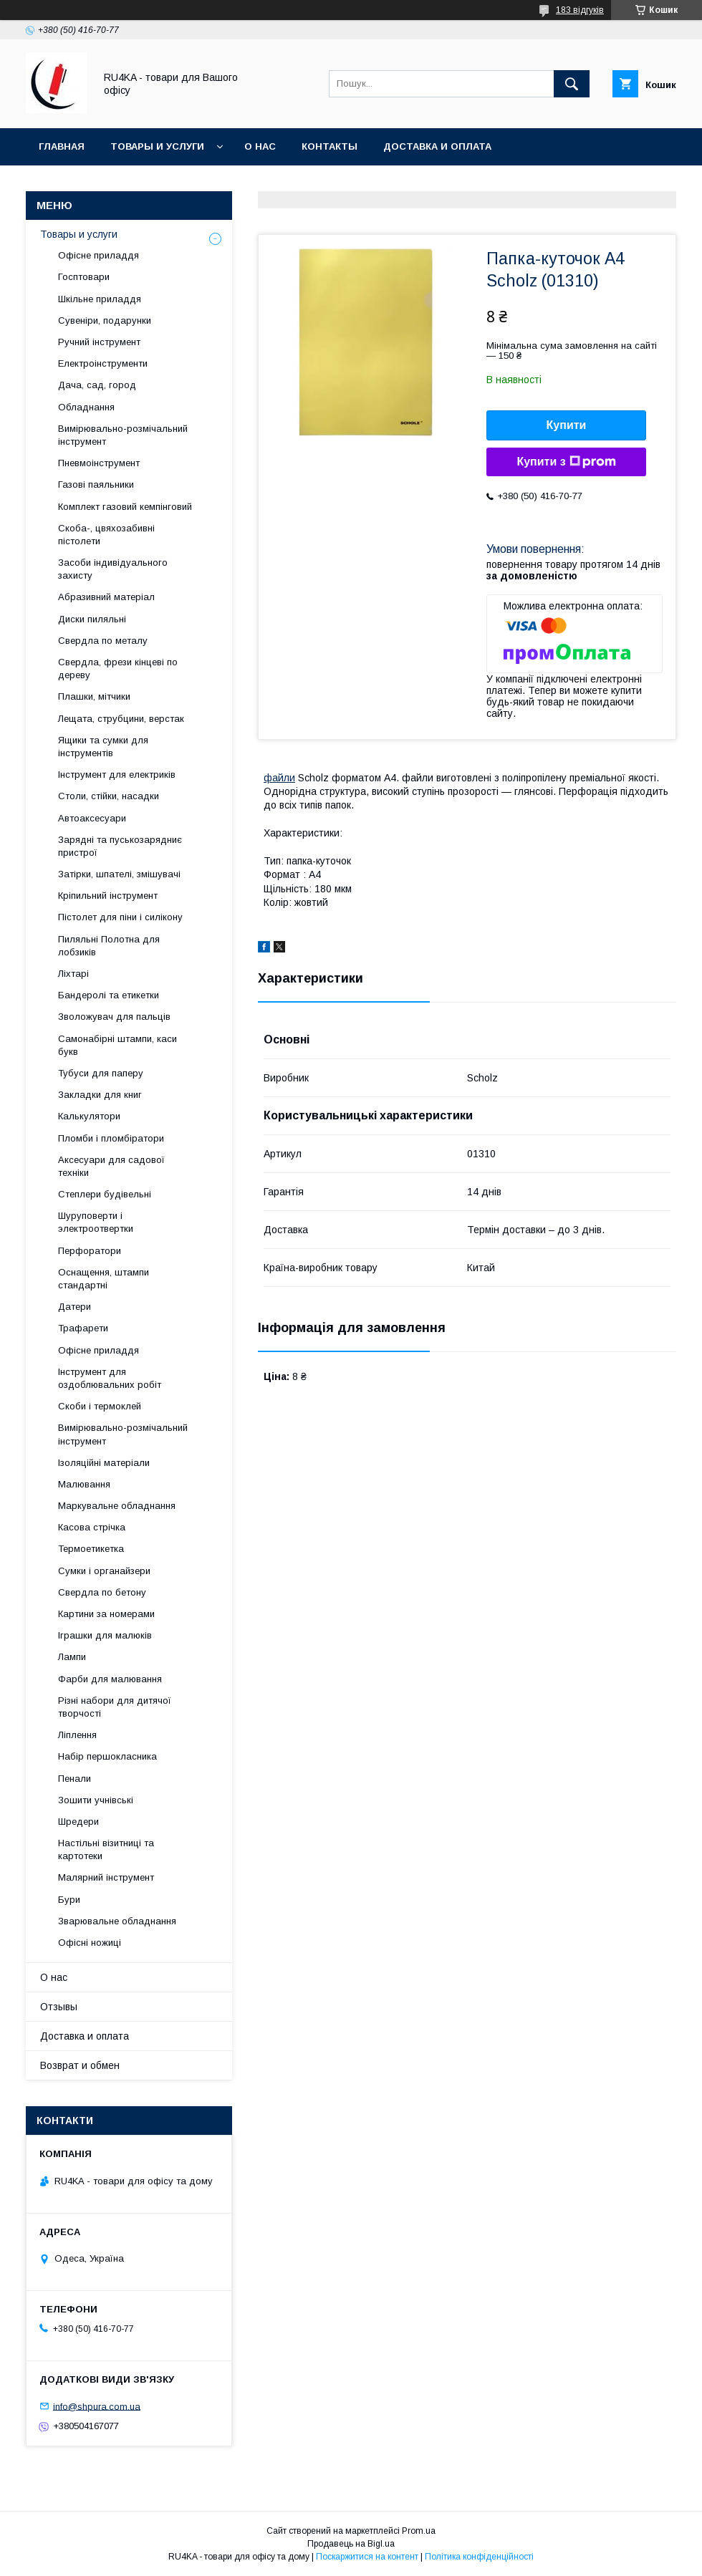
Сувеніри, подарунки (104, 320)
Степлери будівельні (104, 1194)
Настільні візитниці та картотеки (106, 1849)
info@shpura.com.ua (96, 2406)
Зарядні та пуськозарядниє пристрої (120, 846)
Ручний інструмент (99, 342)
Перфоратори (89, 1250)
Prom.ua (419, 2531)
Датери (74, 1306)
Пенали (74, 1778)
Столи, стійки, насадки (108, 796)
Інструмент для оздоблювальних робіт (109, 1378)
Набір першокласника (107, 1756)
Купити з (565, 461)
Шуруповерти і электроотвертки (95, 1222)
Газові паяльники (96, 484)
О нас (260, 146)
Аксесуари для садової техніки (111, 1166)
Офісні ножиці (89, 1942)
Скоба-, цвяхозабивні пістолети (106, 534)
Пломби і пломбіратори (111, 1138)
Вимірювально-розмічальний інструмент (123, 435)
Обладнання (86, 407)
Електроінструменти (103, 363)
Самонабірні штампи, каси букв (117, 1045)
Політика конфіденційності (479, 2557)
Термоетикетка (91, 1548)
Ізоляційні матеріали (104, 1462)
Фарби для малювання (110, 1679)
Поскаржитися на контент (367, 2557)
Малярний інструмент (106, 1877)
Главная (62, 146)
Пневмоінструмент (99, 463)
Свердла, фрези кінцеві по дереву (118, 668)
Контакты (329, 146)
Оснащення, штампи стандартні (103, 1279)
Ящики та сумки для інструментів (103, 746)
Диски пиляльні (92, 619)
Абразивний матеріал (106, 597)
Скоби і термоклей (99, 1406)
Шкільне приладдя (99, 299)
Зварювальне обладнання (117, 1921)
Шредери (78, 1821)
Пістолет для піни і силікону (120, 917)
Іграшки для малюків (105, 1635)
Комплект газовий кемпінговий (125, 506)
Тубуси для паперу (100, 1073)
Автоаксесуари (92, 818)
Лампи (72, 1656)
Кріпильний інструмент (108, 895)
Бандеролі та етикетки (108, 995)
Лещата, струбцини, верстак (121, 718)
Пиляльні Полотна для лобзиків (109, 945)
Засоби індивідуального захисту (113, 569)
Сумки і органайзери (104, 1571)
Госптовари (84, 276)
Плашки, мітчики (94, 696)
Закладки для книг (100, 1094)
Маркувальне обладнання (117, 1505)
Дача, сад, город (97, 385)
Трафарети (83, 1328)
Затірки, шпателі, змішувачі (119, 874)
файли (279, 777)
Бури (69, 1899)
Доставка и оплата (437, 146)
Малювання (84, 1484)
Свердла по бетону (102, 1592)
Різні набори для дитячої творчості (114, 1707)
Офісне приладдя (98, 255)
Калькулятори (89, 1116)
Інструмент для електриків (117, 774)
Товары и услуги (157, 146)
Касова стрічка (91, 1527)
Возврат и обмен (80, 2065)
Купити (567, 425)
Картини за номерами (106, 1613)
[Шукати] (572, 83)
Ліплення (77, 1735)
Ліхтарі (73, 973)
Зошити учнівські (95, 1800)
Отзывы (58, 2006)
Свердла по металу (103, 640)
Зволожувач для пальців (114, 1016)
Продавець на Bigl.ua (351, 2544)
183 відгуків (580, 10)
